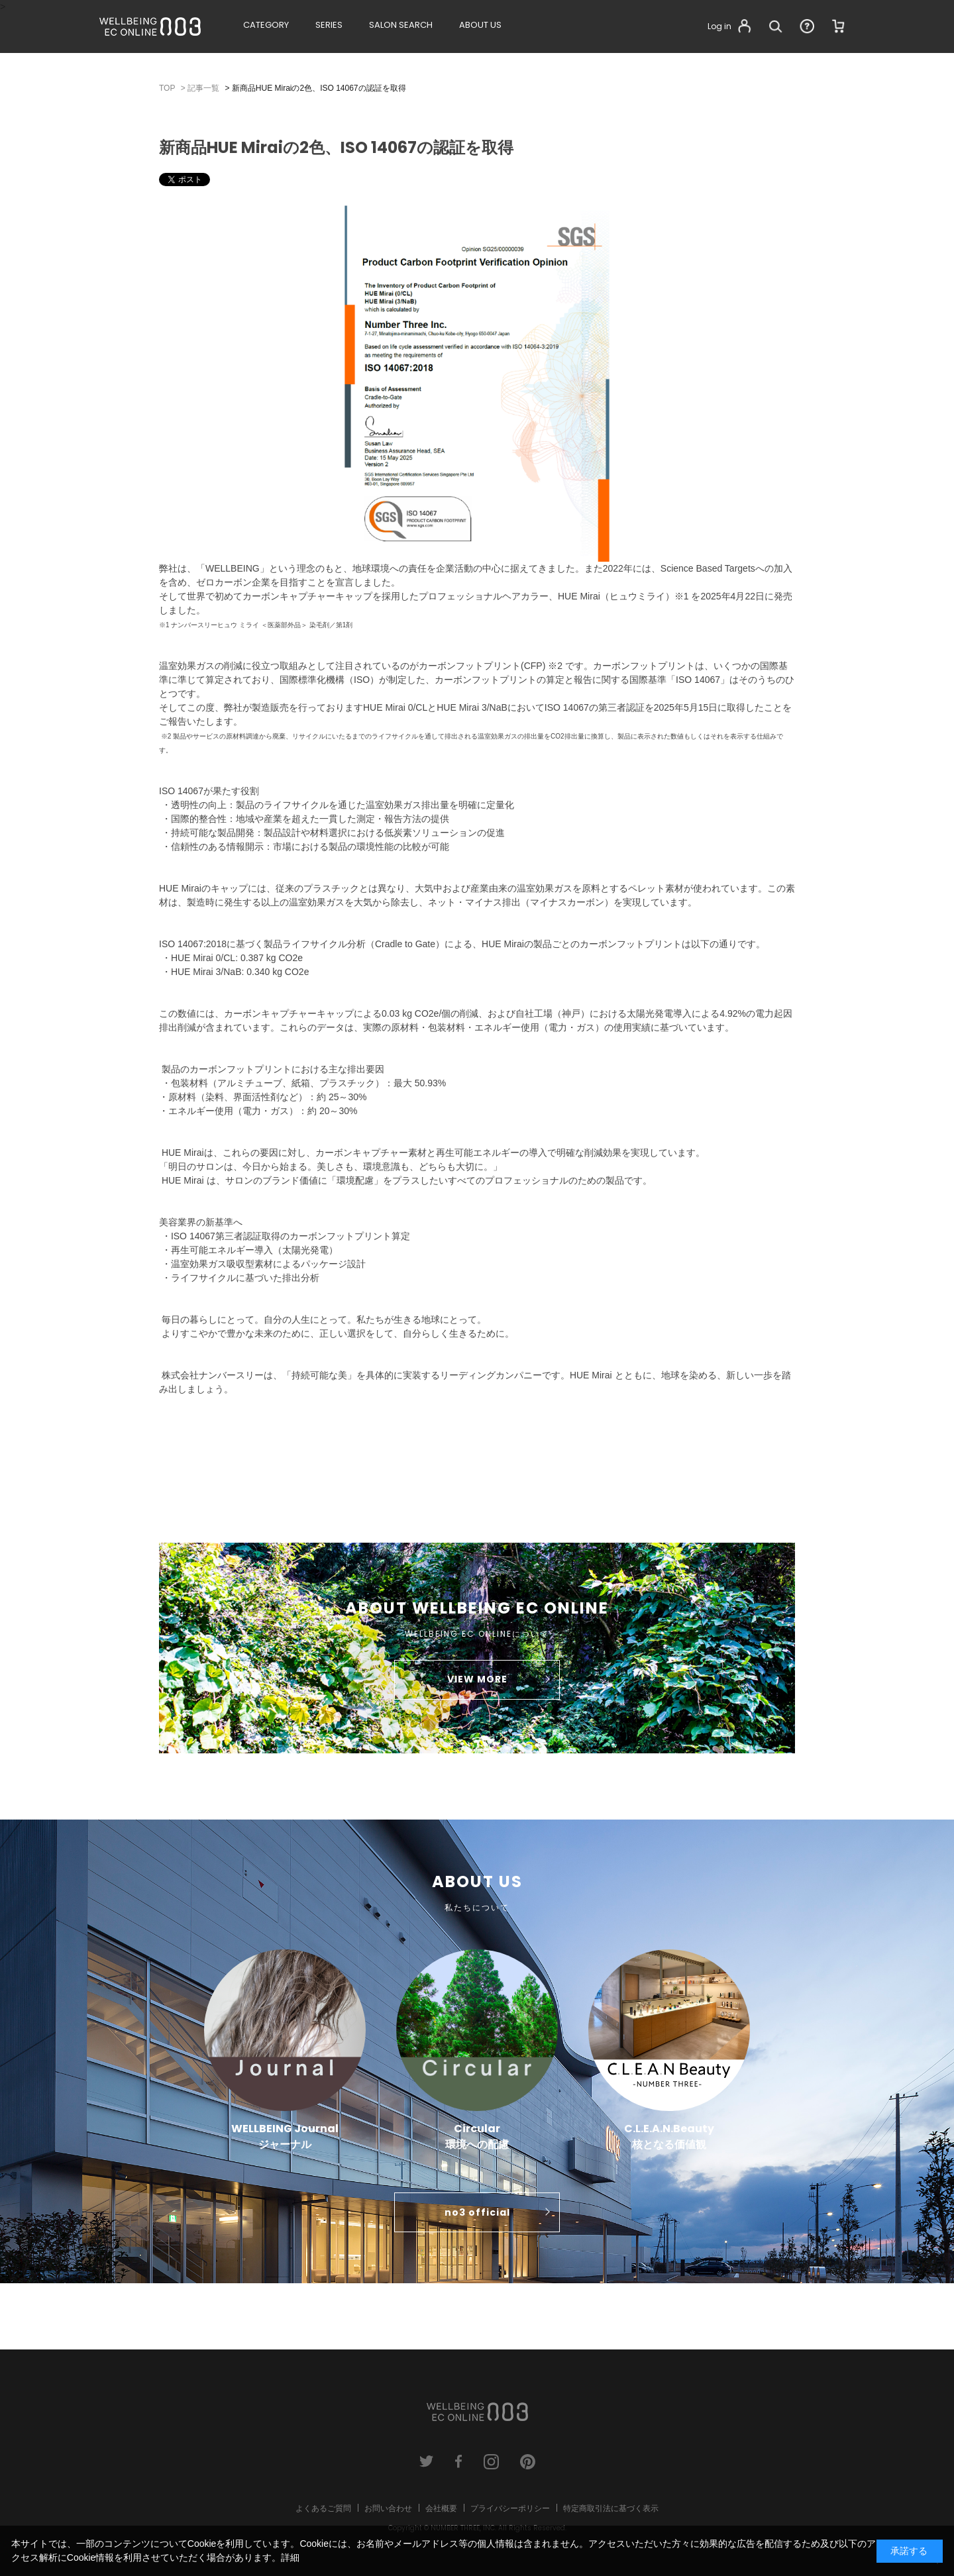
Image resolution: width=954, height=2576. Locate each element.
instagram (491, 2461)
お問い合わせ (388, 2508)
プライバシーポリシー (510, 2508)
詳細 (290, 2557)
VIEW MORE (477, 1679)
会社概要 (441, 2508)
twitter (426, 2461)
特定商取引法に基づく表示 (611, 2508)
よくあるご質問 (323, 2508)
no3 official (477, 2212)
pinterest (527, 2461)
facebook (458, 2461)
